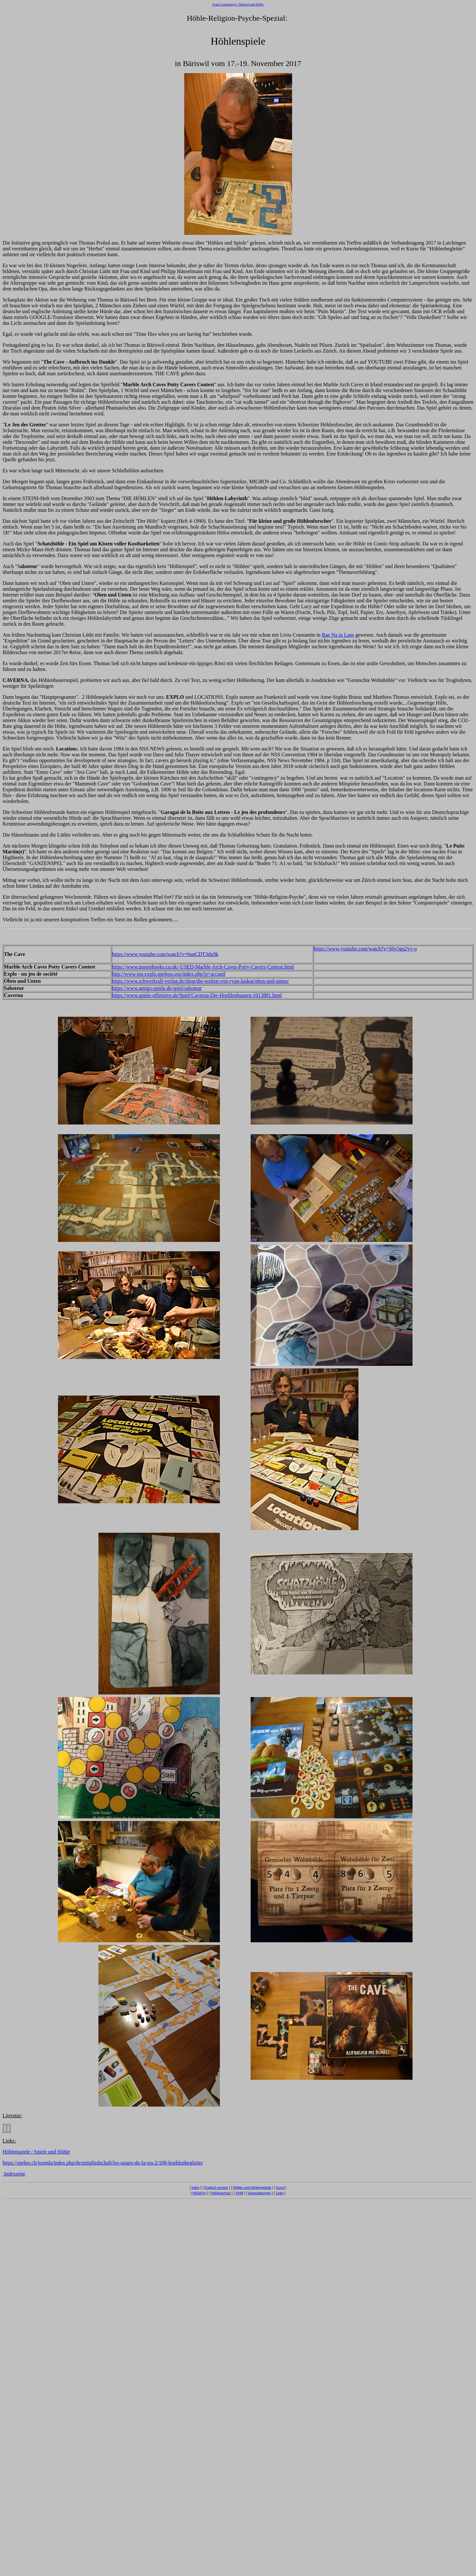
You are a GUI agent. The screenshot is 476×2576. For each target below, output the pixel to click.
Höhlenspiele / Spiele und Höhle (36, 2151)
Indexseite (14, 2173)
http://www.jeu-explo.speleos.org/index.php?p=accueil (168, 974)
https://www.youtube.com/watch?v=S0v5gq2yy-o (365, 948)
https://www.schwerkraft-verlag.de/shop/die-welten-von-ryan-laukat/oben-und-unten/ (200, 981)
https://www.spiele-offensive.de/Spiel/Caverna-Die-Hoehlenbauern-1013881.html (197, 995)
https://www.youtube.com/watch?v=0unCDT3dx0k (165, 954)
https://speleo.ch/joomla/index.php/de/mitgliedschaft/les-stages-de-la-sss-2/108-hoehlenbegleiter (103, 2162)
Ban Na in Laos (338, 635)
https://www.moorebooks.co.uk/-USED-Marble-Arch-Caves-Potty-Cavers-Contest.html (203, 967)
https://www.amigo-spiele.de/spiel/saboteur (157, 988)
